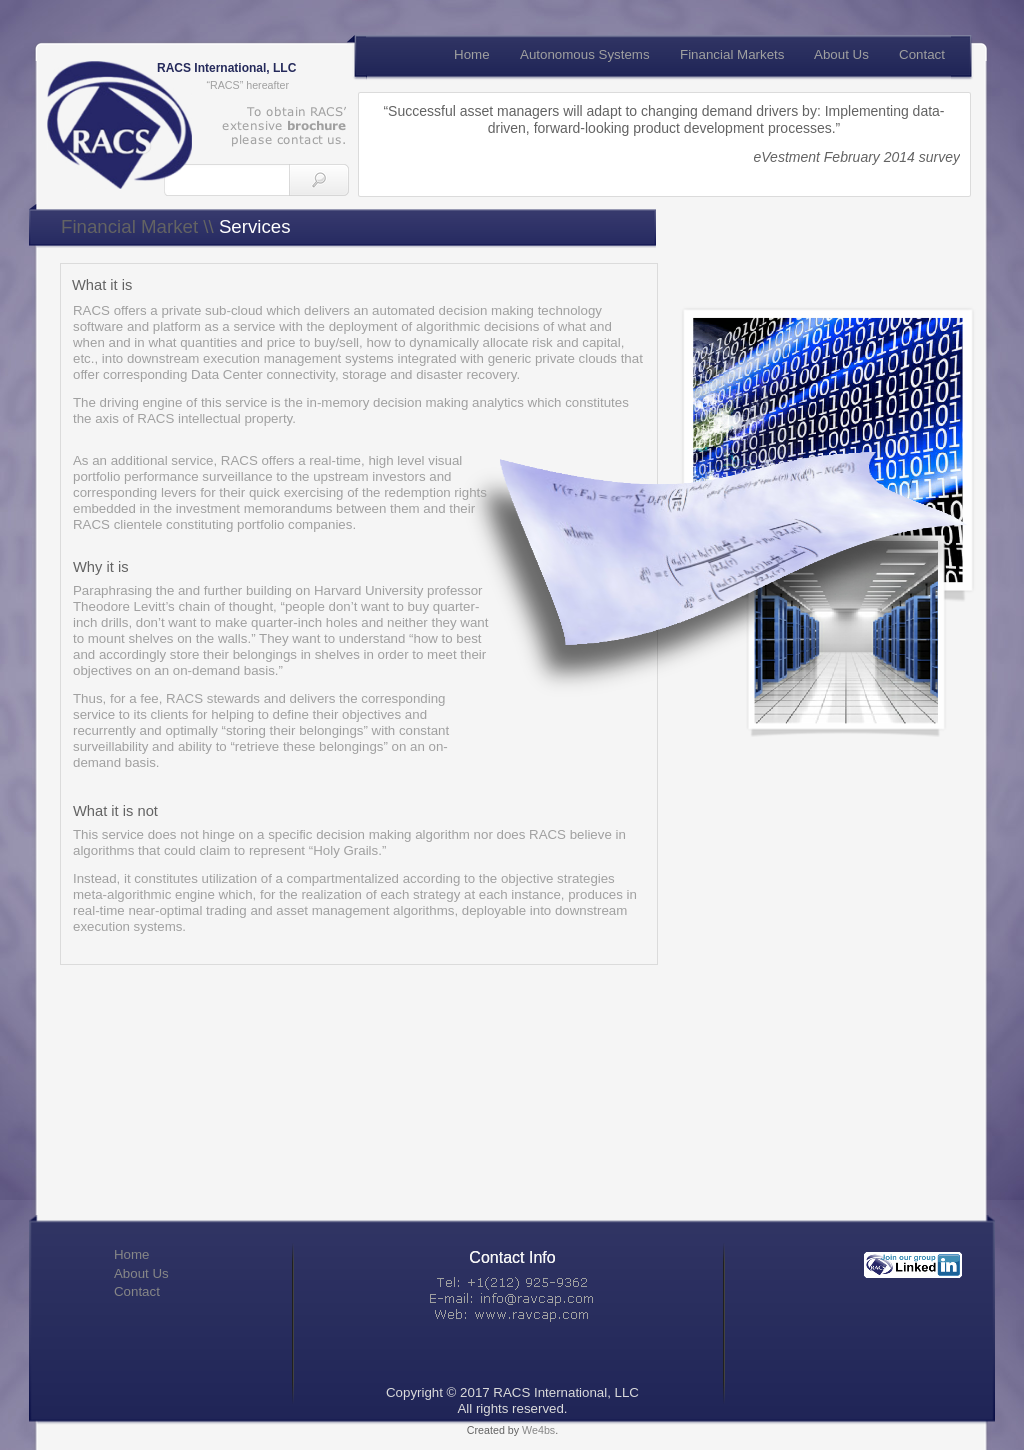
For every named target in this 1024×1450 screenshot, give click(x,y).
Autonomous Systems (585, 54)
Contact (137, 1291)
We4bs (538, 1430)
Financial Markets (732, 54)
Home (131, 1254)
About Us (141, 1273)
